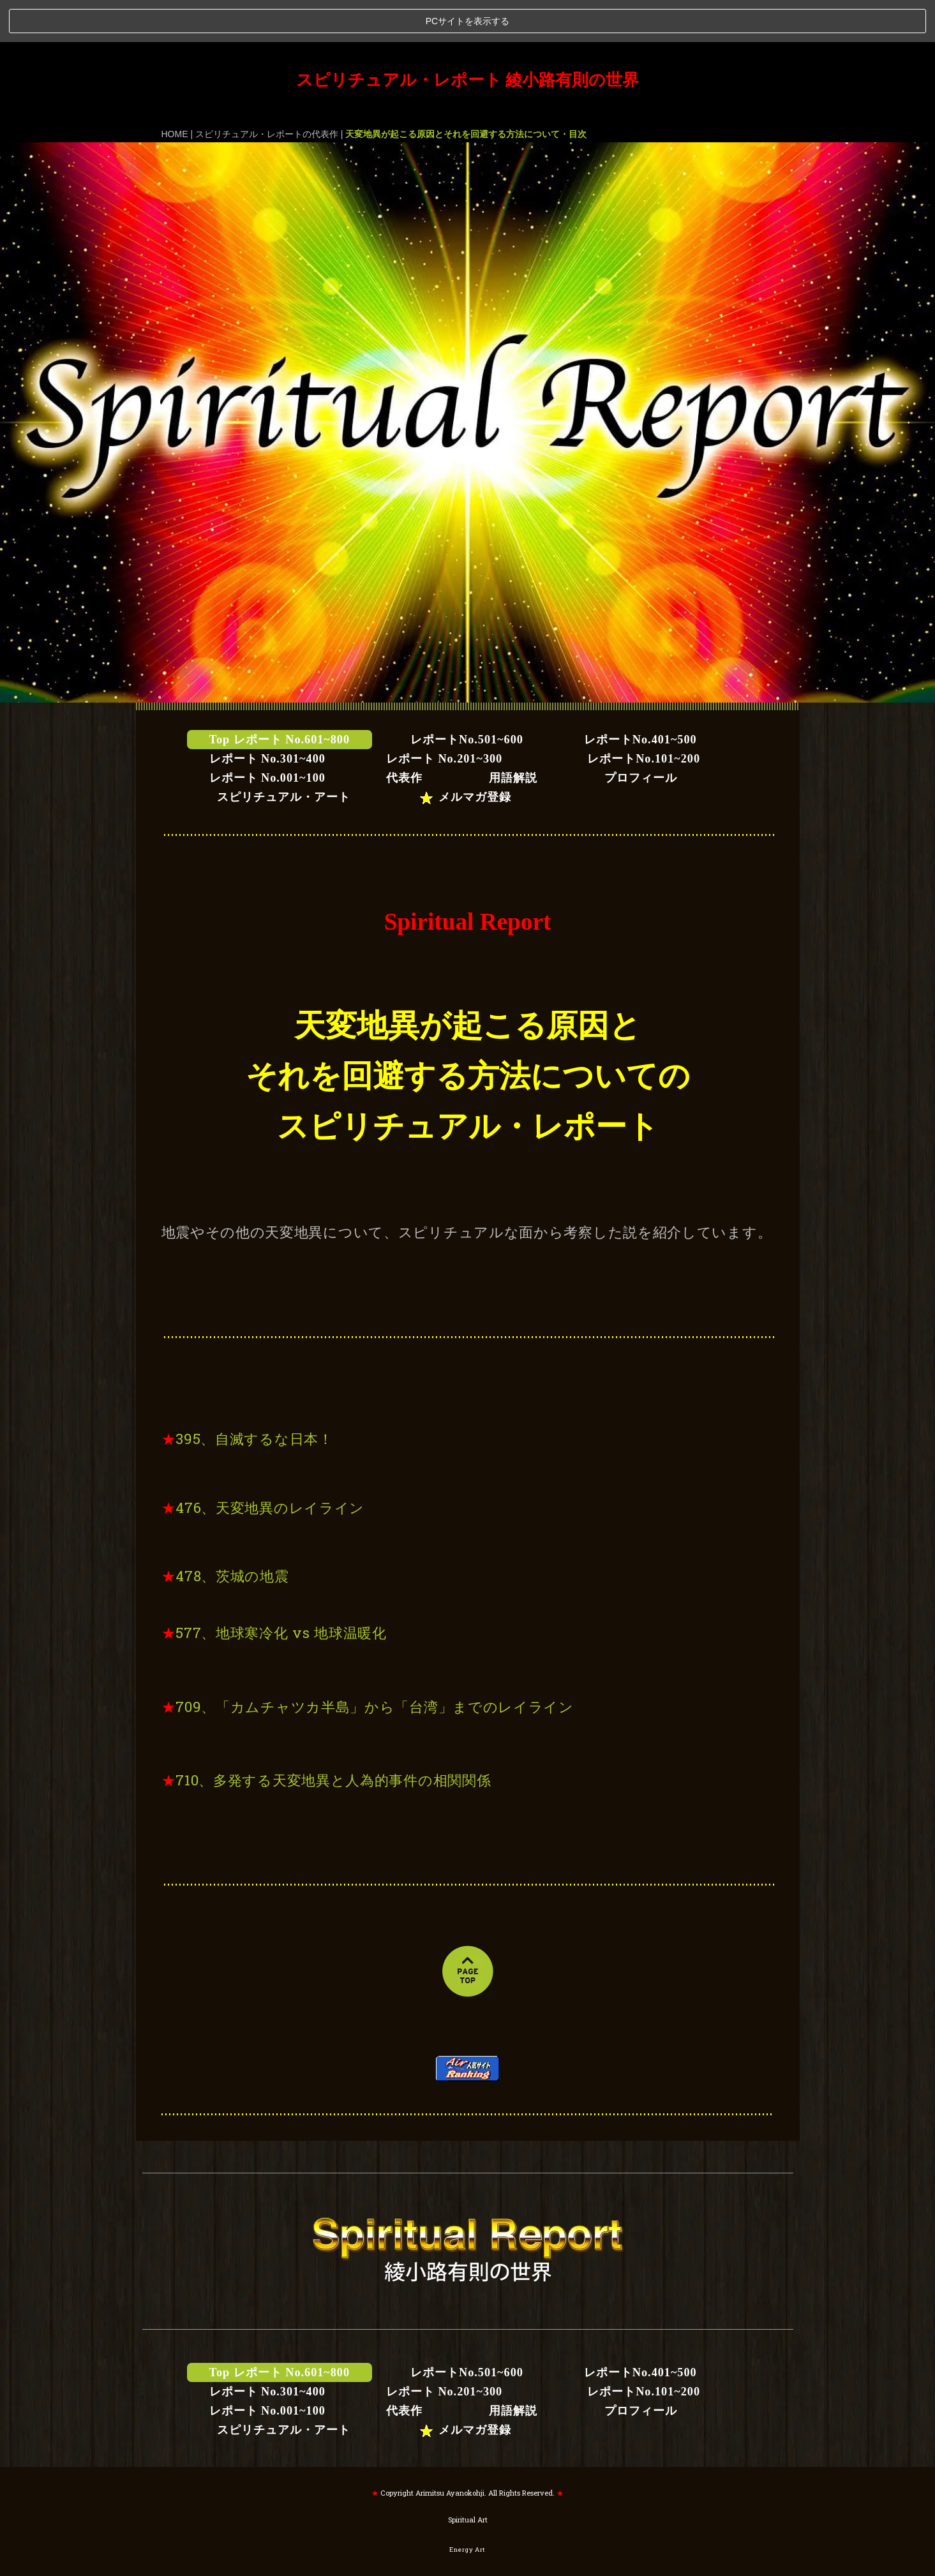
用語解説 (519, 735)
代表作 (404, 735)
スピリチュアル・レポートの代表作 (266, 91)
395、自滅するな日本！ (254, 1396)
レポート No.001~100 (267, 735)
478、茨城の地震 (232, 1533)
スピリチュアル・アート (291, 754)
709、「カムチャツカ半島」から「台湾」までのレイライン (375, 1664)
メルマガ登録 (465, 754)
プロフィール (640, 735)
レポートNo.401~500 (640, 697)
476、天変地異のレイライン (270, 1465)
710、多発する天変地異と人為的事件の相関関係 (333, 1738)
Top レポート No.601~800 (279, 697)
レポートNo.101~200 (631, 716)
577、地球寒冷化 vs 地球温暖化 (281, 1590)
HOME (174, 91)
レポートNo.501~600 (466, 697)
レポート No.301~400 (267, 716)
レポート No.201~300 (444, 716)
